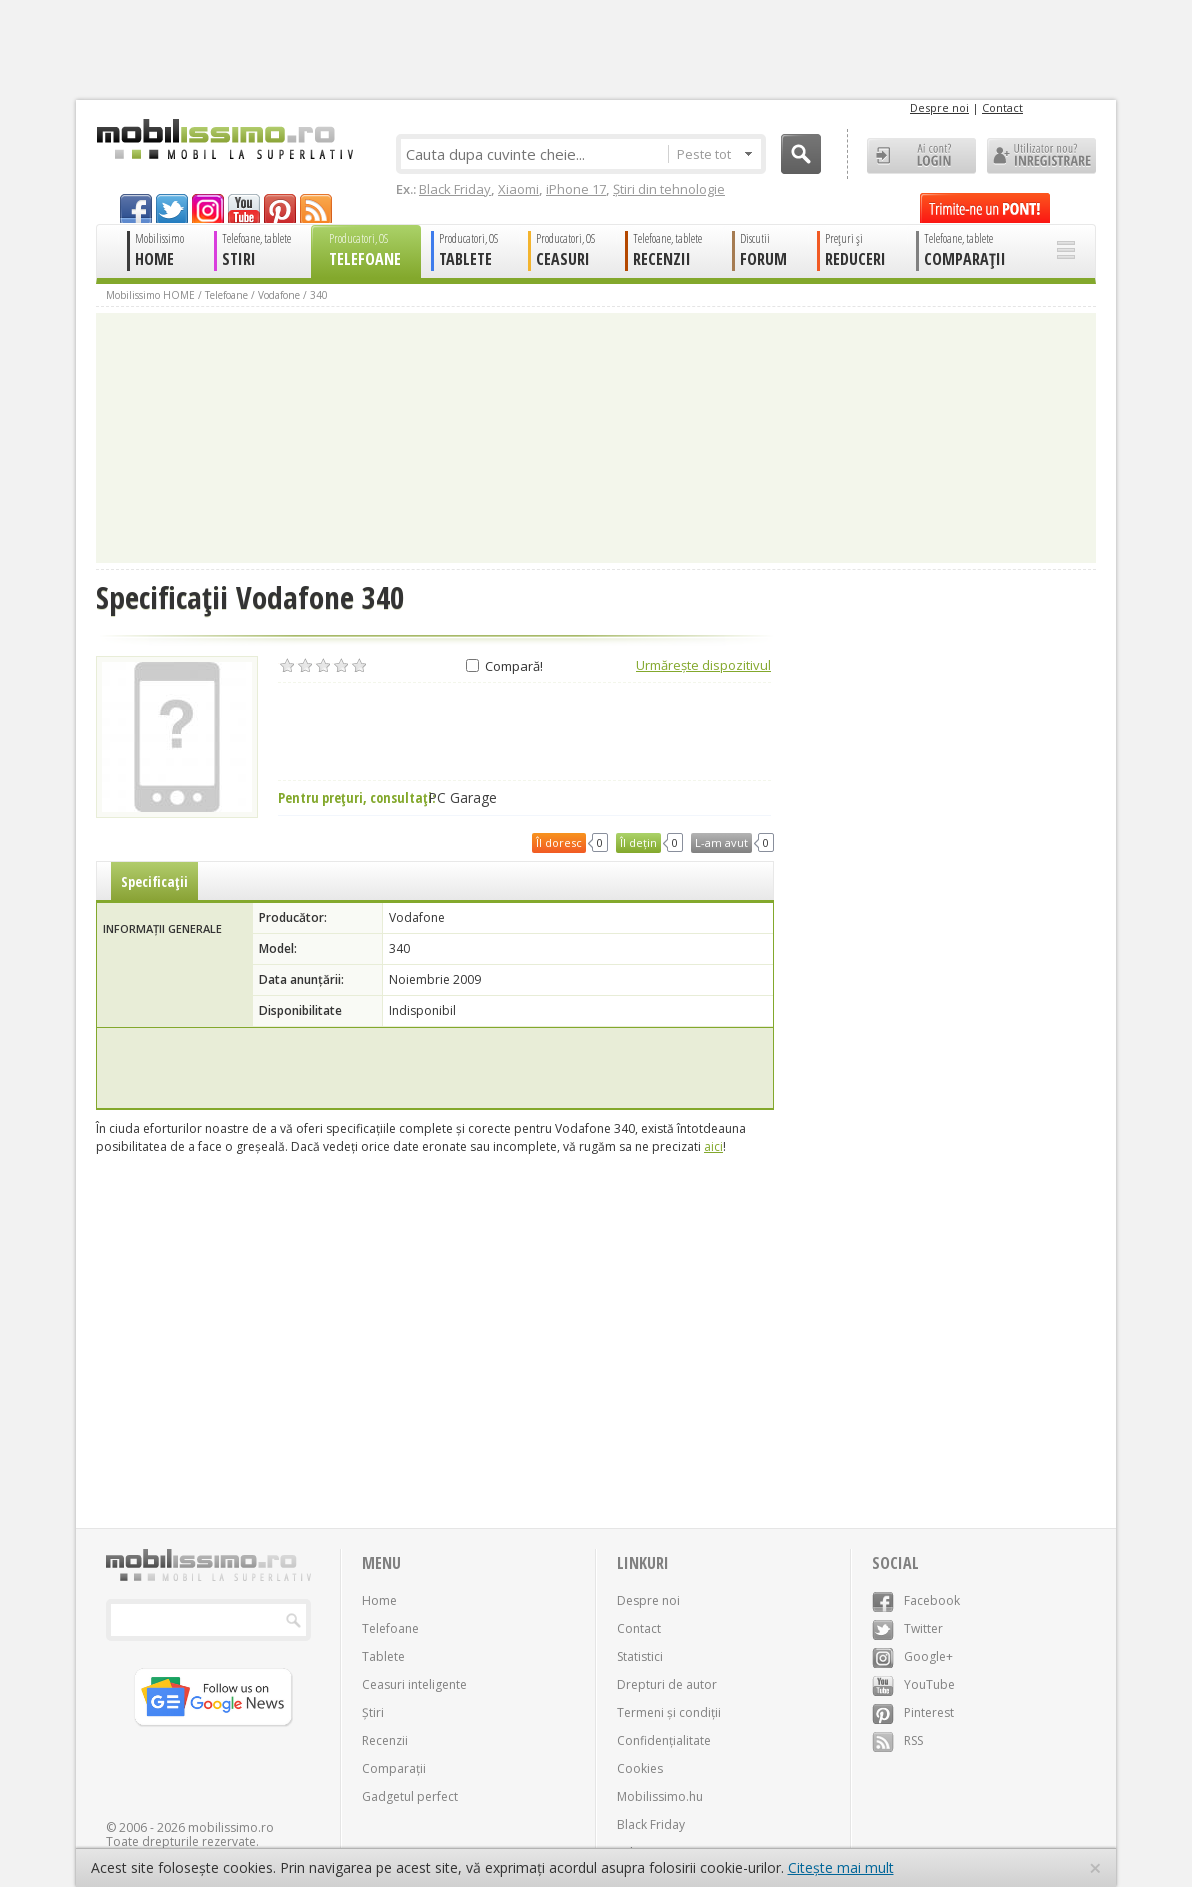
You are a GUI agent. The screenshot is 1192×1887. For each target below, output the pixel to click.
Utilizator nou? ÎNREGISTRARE (1041, 156)
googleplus (208, 208)
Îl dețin (638, 842)
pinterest (280, 208)
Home (379, 1600)
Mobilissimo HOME (150, 295)
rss (316, 208)
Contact (1002, 107)
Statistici (640, 1656)
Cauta (801, 154)
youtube (244, 208)
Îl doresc (559, 842)
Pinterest (913, 1712)
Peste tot (714, 154)
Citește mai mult (841, 1867)
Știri (373, 1712)
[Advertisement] (435, 1068)
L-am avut (721, 842)
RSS (897, 1740)
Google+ (912, 1656)
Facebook (916, 1600)
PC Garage (462, 798)
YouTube (913, 1684)
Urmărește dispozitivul (703, 665)
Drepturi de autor (667, 1684)
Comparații (394, 1768)
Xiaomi (518, 189)
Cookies (640, 1768)
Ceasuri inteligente (414, 1684)
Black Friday (455, 189)
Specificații (154, 881)
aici (713, 1146)
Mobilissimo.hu (660, 1796)
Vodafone (279, 295)
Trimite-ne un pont (985, 208)
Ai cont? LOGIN (921, 156)
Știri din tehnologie (669, 189)
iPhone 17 (576, 189)
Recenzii (385, 1740)
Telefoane (226, 295)
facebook (136, 208)
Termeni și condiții (669, 1712)
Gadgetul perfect (410, 1796)
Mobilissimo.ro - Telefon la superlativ (224, 139)
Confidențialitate (664, 1740)
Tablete (383, 1656)
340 (319, 295)
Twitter (907, 1628)
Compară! (504, 666)
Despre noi (939, 107)
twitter (172, 208)
